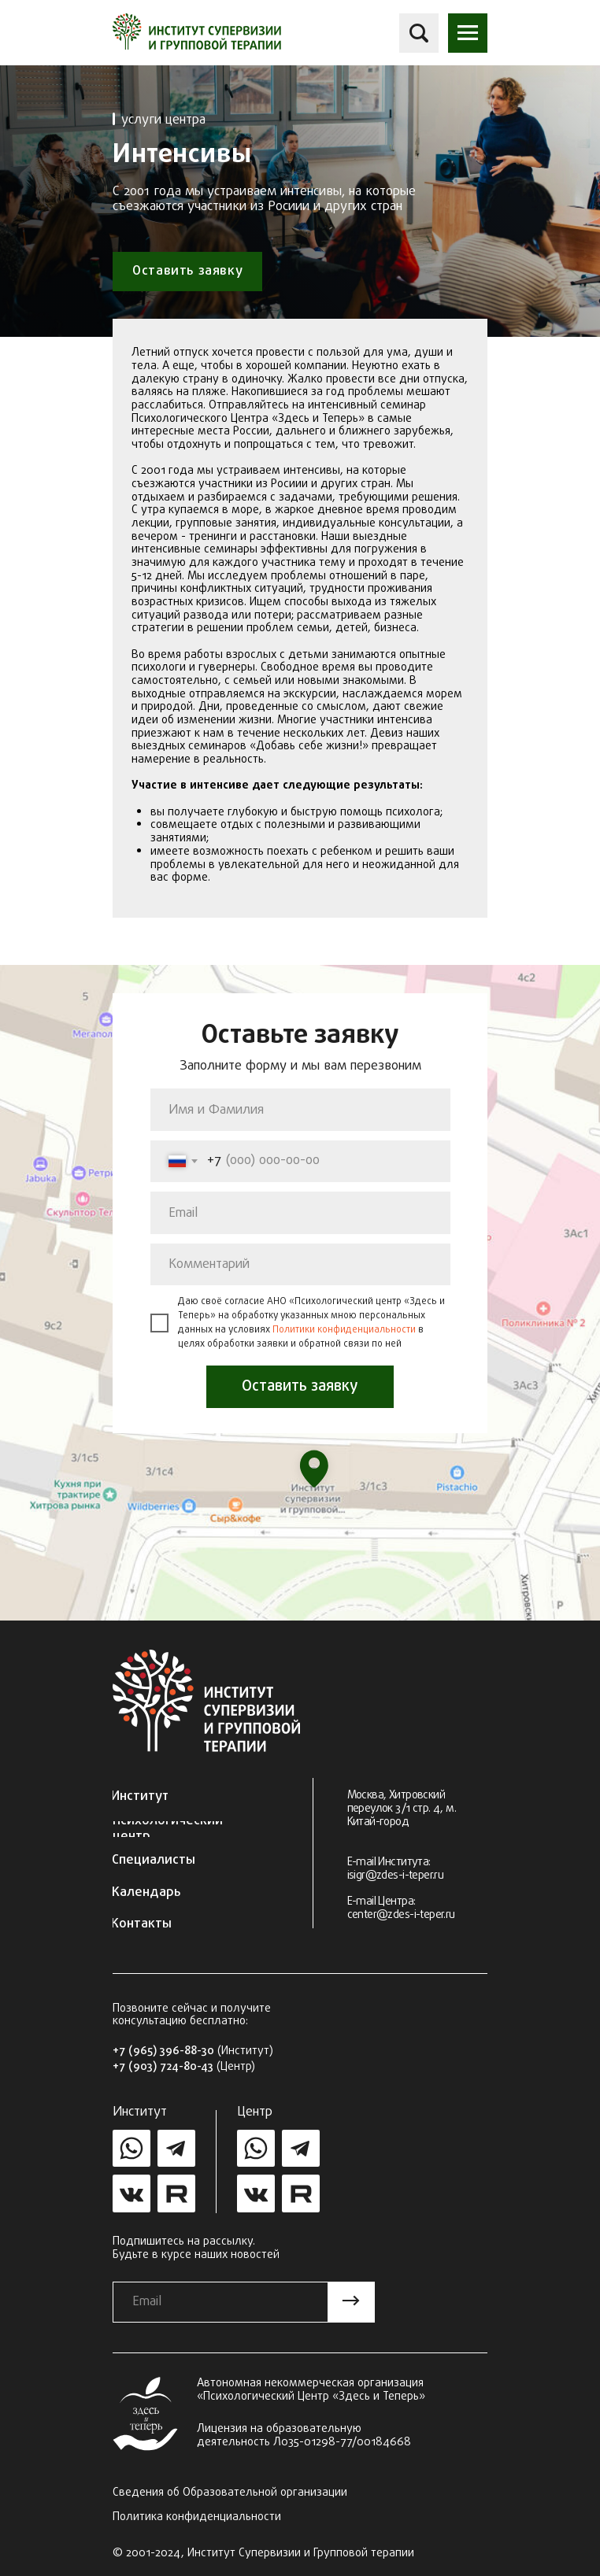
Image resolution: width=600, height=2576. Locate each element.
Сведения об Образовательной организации (230, 2492)
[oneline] (300, 1265)
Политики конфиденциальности (344, 1330)
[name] (300, 1109)
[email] (300, 1213)
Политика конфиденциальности (197, 2517)
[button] (467, 33)
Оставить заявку (300, 1386)
